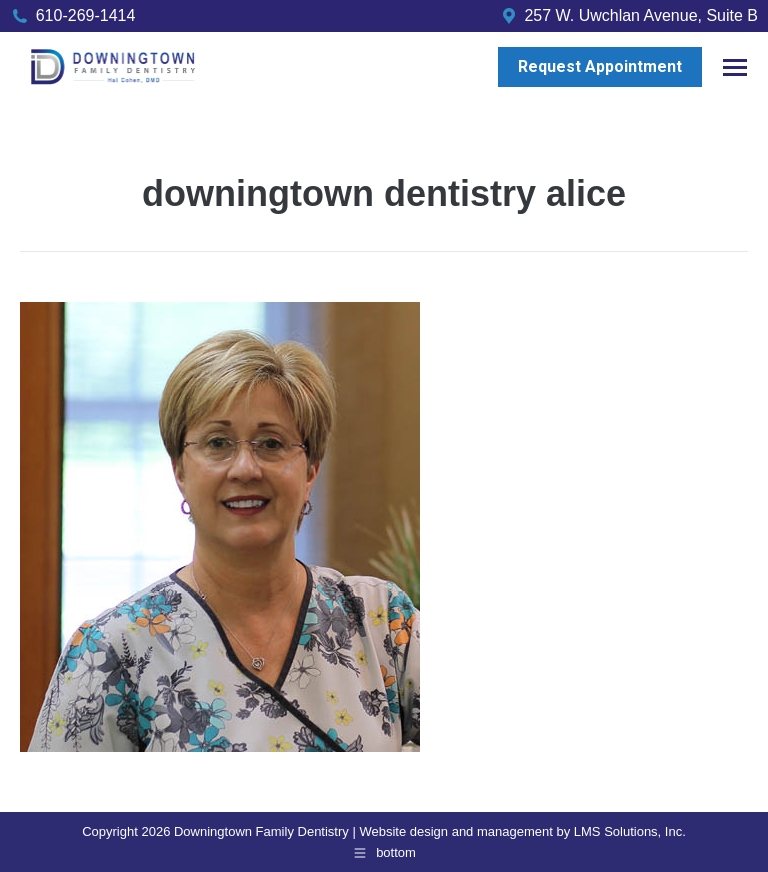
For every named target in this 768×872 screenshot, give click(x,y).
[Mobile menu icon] (735, 67)
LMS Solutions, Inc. (630, 831)
